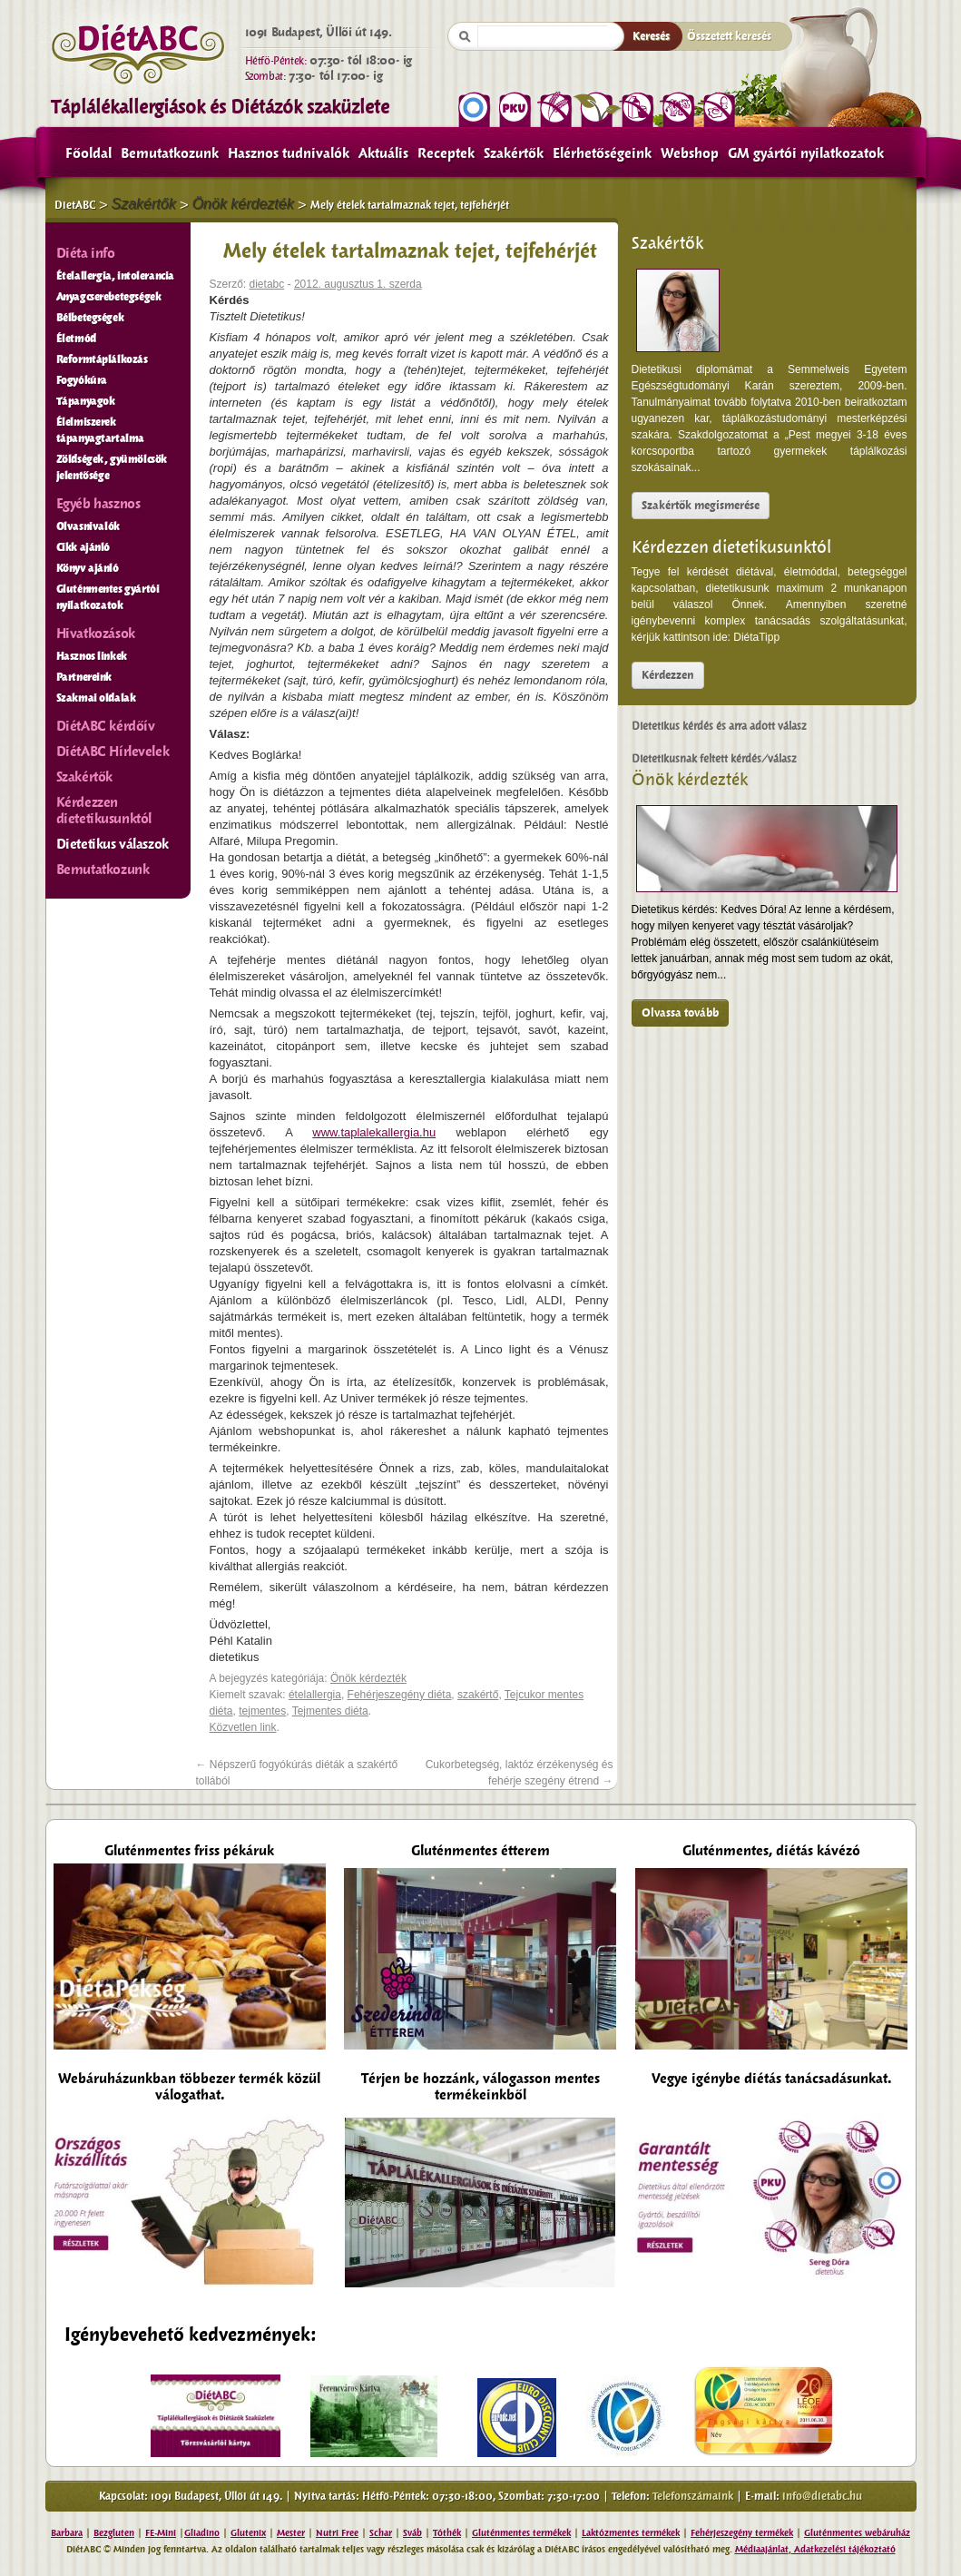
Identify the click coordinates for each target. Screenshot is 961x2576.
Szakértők (514, 153)
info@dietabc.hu (822, 2496)
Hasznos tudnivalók (288, 153)
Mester (291, 2533)
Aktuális (383, 153)
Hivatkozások (95, 633)
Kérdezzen (668, 675)
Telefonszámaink (692, 2496)
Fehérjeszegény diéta (400, 1694)
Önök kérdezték (690, 780)
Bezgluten (113, 2533)
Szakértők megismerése (701, 505)
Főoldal (88, 153)
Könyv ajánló (87, 568)
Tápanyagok (85, 401)
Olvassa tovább (680, 1013)
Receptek (446, 153)
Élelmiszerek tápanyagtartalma (100, 430)
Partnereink (84, 677)
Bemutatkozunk (170, 153)
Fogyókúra (81, 380)
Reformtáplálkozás (102, 359)
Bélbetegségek (90, 317)
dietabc (267, 284)
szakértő (477, 1694)
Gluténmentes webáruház (857, 2533)
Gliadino (202, 2533)
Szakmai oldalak (96, 698)
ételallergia (315, 1694)
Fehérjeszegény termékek (742, 2533)
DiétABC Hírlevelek (113, 751)
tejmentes (262, 1711)
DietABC (74, 205)
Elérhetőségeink (602, 153)
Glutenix (248, 2533)
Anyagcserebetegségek (109, 297)
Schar (380, 2533)
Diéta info (85, 253)
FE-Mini (160, 2533)
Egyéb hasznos (98, 504)
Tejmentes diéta (330, 1711)
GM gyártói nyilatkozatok (806, 153)
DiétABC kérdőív (105, 726)
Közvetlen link (243, 1727)
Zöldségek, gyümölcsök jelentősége (112, 467)
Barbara (67, 2533)
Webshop (690, 153)
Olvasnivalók (88, 526)
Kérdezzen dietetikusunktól (731, 547)
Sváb (412, 2533)
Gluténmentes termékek (521, 2533)
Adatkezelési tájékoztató (843, 2549)
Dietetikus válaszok (112, 844)
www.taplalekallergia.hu (374, 1132)
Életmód (76, 338)
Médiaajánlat (762, 2549)
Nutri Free (337, 2533)
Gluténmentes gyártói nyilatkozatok (108, 597)
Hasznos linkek (91, 656)
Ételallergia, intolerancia (115, 276)
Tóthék (447, 2533)
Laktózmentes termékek (631, 2533)
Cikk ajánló (83, 547)
